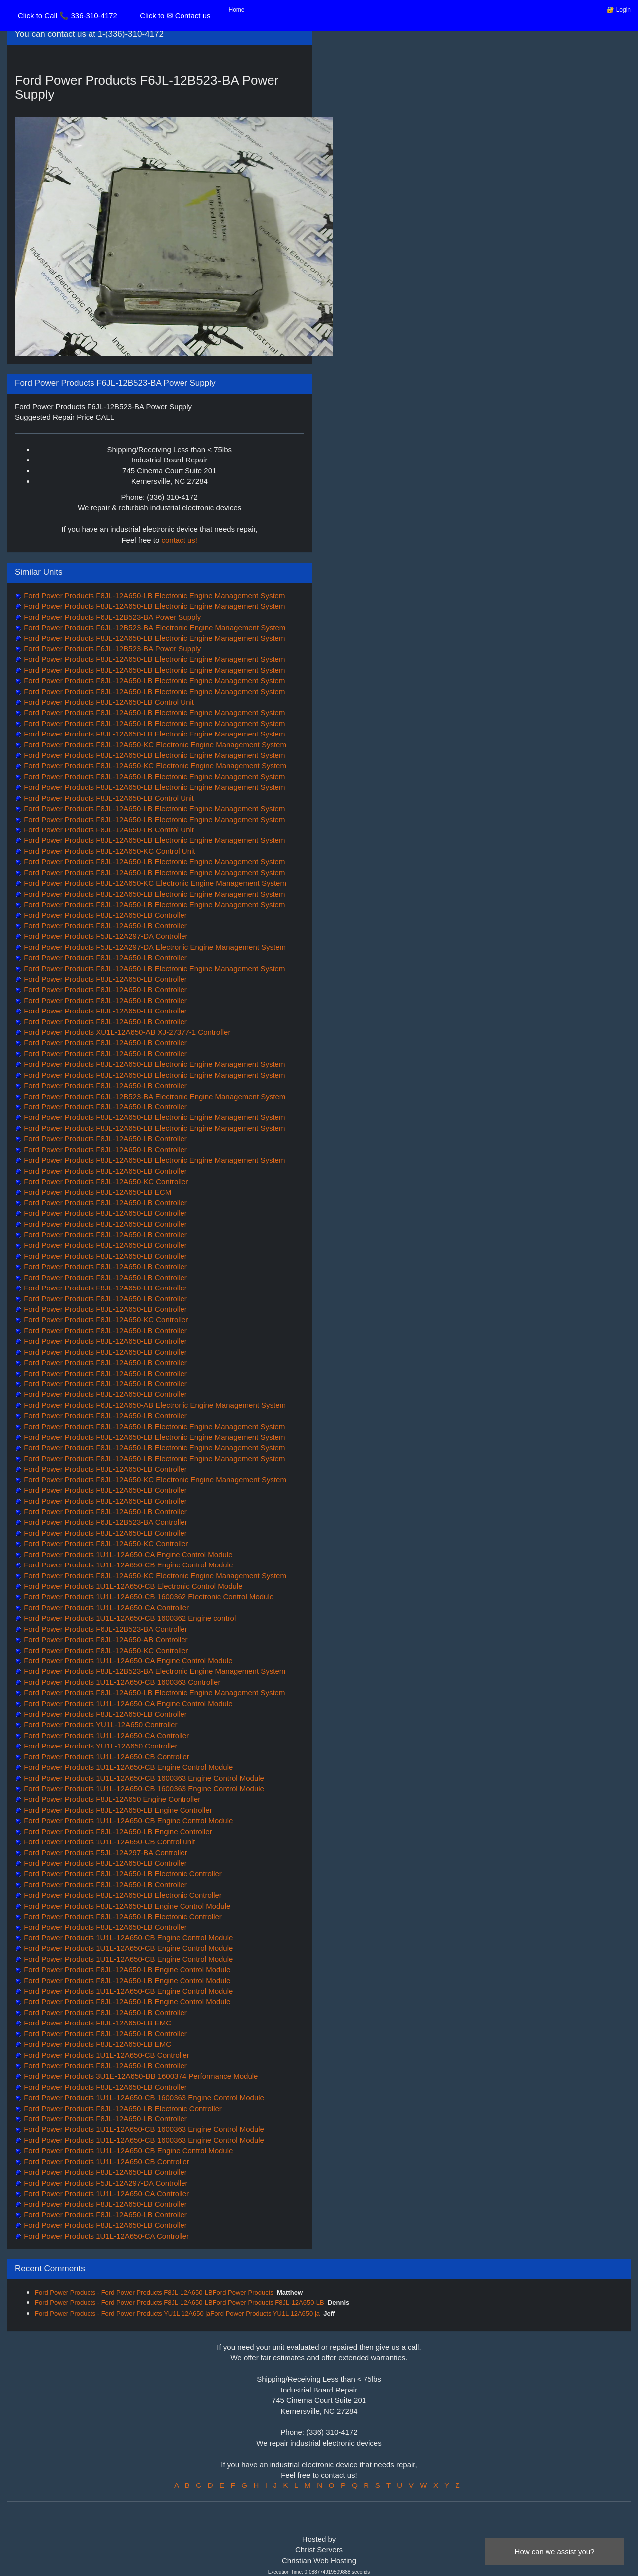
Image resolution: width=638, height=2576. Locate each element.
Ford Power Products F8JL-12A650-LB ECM (96, 1192)
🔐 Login (619, 9)
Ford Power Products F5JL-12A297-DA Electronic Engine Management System (154, 947)
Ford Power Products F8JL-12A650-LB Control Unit (108, 702)
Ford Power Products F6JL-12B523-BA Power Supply (111, 617)
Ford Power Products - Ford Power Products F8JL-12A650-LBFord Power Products (154, 2292)
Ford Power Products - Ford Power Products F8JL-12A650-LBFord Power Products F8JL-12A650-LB (179, 2302)
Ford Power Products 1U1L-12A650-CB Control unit (108, 1842)
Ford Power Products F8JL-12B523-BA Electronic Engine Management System (153, 1671)
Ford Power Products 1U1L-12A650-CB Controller (105, 1756)
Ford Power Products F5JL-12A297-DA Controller (104, 936)
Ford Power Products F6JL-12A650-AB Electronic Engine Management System (154, 1405)
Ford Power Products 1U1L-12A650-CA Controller (105, 1607)
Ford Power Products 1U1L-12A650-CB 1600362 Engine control (129, 1618)
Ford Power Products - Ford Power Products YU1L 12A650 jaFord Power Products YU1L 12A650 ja (177, 2313)
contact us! (180, 540)
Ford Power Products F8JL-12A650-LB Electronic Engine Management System (153, 595)
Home (237, 9)
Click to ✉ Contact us (175, 15)
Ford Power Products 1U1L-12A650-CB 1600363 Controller (121, 1682)
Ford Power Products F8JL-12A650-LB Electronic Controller (122, 1873)
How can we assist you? (555, 2551)
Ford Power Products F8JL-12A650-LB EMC (96, 2023)
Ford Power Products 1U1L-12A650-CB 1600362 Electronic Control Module (147, 1596)
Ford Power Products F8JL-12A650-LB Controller (104, 915)
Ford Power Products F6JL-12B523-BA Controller (104, 1522)
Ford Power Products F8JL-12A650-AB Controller (104, 1639)
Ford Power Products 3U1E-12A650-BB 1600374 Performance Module (140, 2076)
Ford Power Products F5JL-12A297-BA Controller (104, 1852)
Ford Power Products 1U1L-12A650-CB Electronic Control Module (132, 1586)
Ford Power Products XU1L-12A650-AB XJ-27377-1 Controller (126, 1032)
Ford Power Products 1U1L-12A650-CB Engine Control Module (127, 1565)
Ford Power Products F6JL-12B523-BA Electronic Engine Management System (153, 627)
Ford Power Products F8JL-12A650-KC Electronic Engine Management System (154, 744)
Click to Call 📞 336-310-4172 (67, 15)
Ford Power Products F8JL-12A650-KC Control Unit (108, 851)
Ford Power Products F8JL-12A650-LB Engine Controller (117, 1810)
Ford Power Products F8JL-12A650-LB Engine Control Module (126, 1906)
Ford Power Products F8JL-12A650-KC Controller (105, 1181)
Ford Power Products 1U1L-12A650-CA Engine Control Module (127, 1554)
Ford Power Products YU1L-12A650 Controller (99, 1724)
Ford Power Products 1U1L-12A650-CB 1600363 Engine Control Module (143, 1778)
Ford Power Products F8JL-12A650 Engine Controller (111, 1799)
